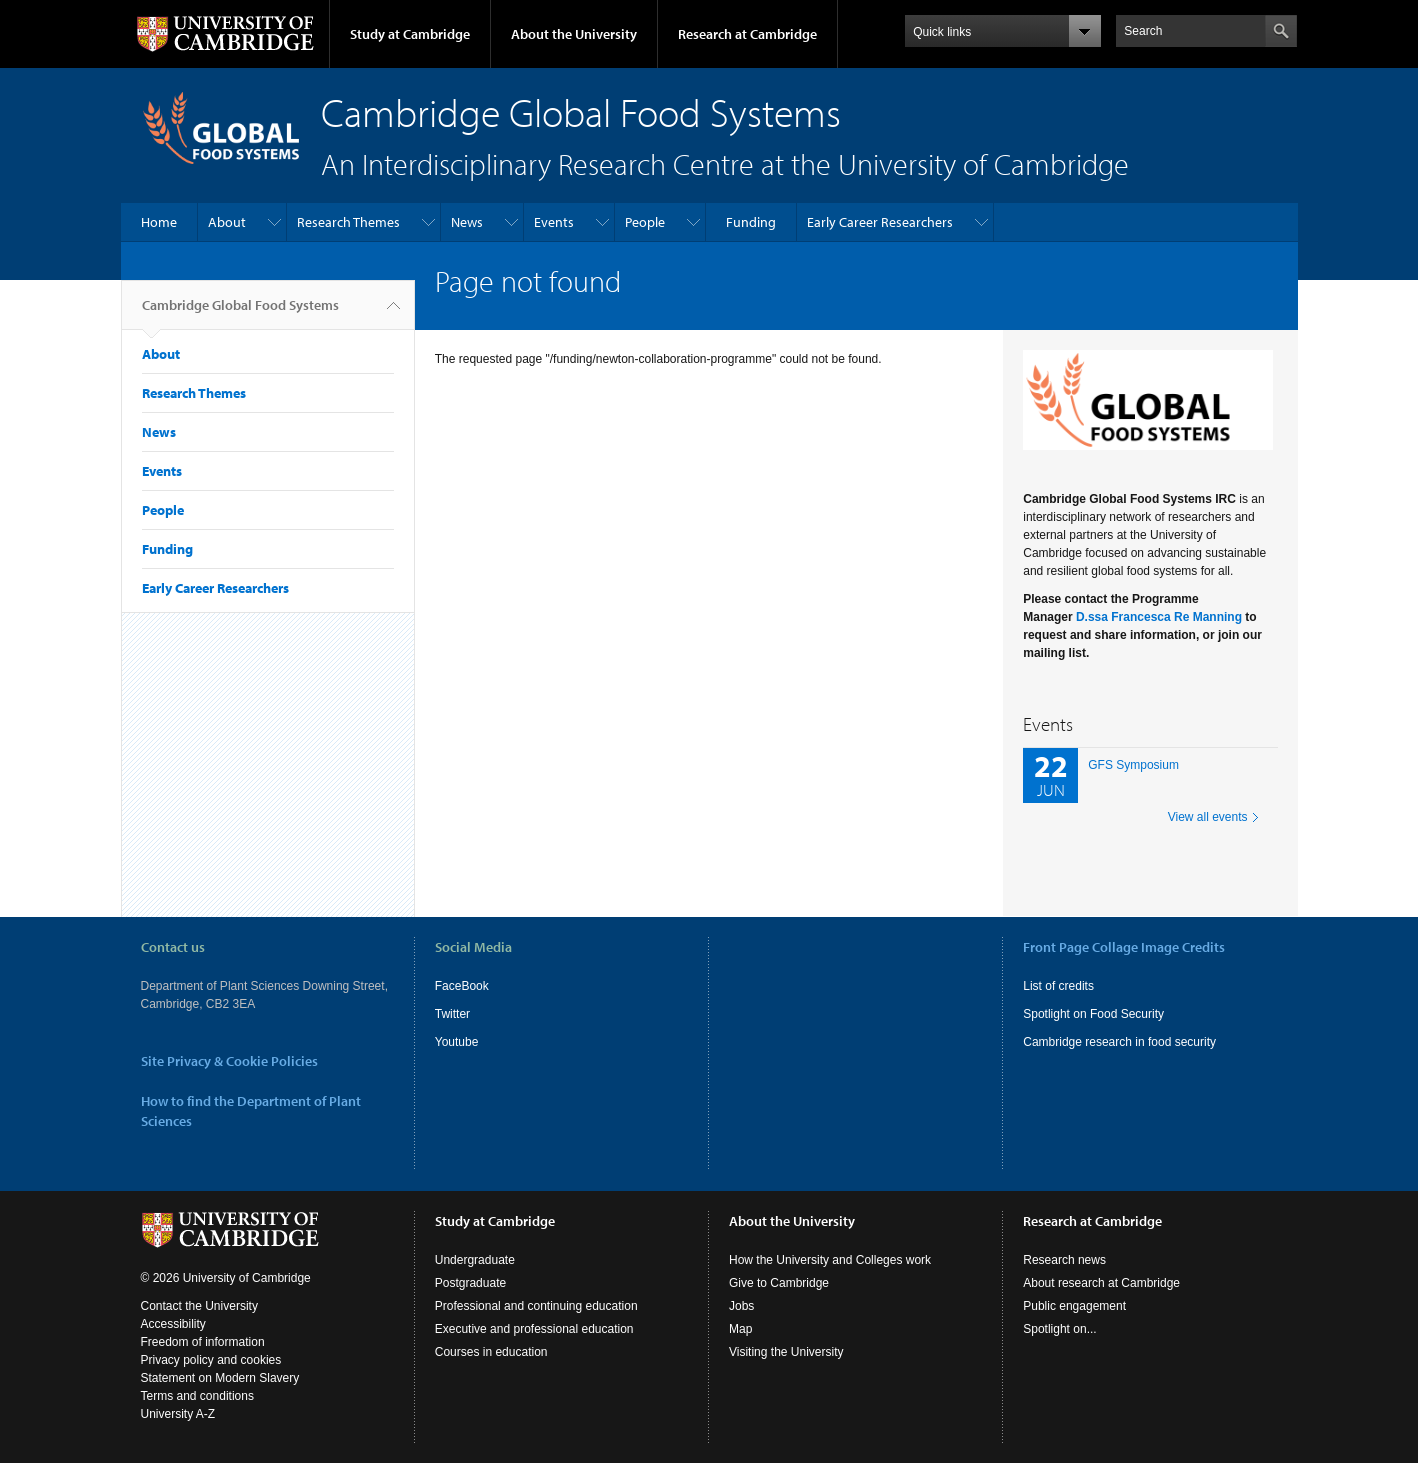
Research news (1064, 1260)
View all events (1208, 817)
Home (159, 222)
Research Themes (348, 222)
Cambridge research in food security (1119, 1042)
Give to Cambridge (779, 1283)
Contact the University (199, 1306)
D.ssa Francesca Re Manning (1159, 617)
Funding (751, 222)
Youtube (457, 1042)
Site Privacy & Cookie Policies (229, 1061)
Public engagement (1074, 1306)
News (467, 222)
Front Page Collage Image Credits (1124, 947)
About (227, 222)
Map (740, 1329)
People (645, 222)
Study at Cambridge (410, 34)
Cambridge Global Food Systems (240, 313)
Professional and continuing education (536, 1306)
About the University (574, 34)
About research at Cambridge (1101, 1283)
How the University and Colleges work (830, 1260)
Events (554, 222)
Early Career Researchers (880, 222)
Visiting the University (786, 1352)
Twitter (452, 1014)
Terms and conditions (197, 1396)
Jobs (741, 1306)
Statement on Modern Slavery (220, 1378)
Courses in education (491, 1352)
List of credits (1058, 986)
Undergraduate (475, 1260)
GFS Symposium (1133, 765)
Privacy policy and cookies (211, 1360)
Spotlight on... (1059, 1329)
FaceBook (462, 986)
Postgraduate (470, 1283)
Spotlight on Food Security (1093, 1014)
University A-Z (178, 1414)
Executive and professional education (534, 1329)
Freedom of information (203, 1342)
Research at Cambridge (747, 34)
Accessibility (173, 1324)
